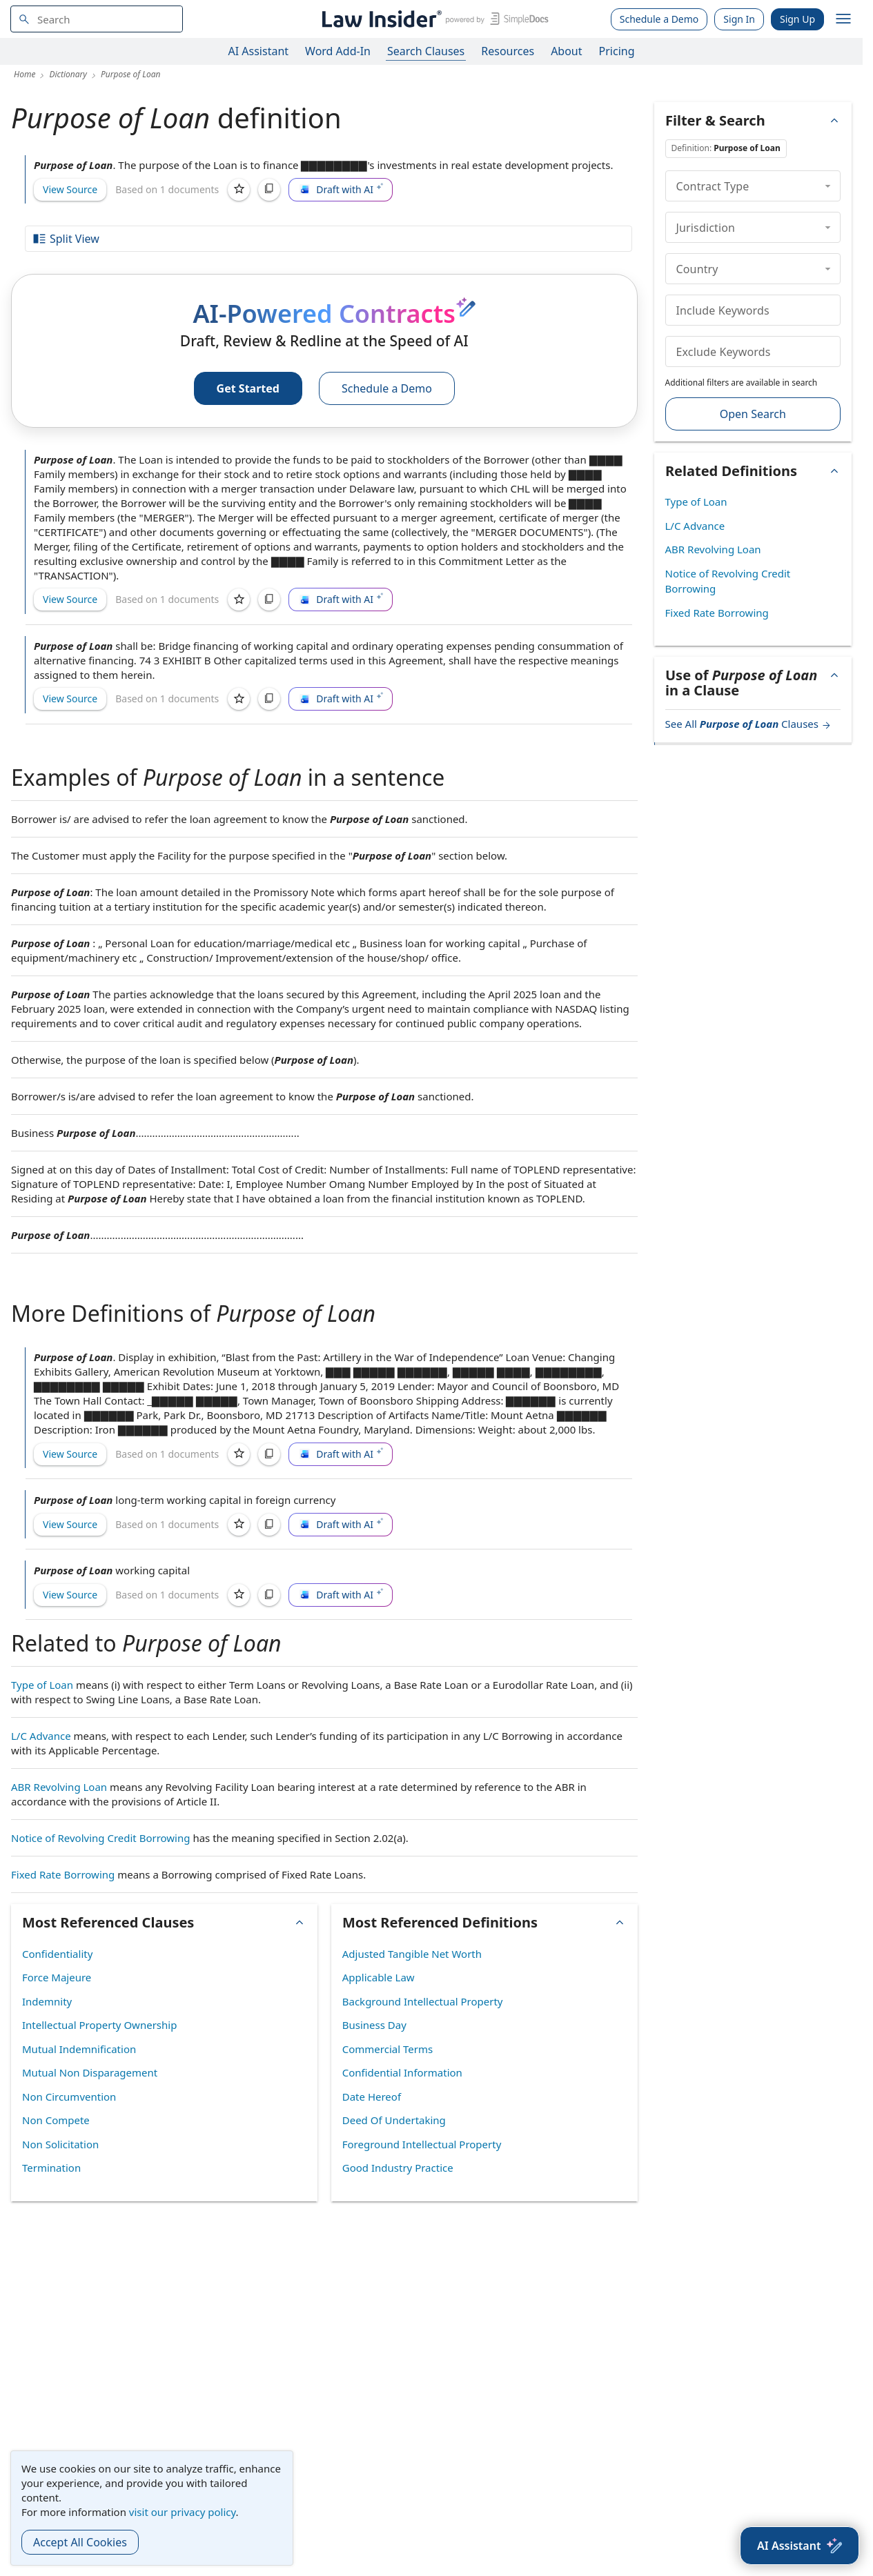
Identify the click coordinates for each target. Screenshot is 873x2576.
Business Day (374, 2025)
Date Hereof (371, 2096)
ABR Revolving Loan (59, 1787)
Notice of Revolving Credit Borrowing (100, 1838)
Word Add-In (338, 51)
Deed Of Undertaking (394, 2120)
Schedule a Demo (659, 19)
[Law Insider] (433, 19)
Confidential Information (402, 2072)
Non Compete (56, 2120)
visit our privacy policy (182, 2512)
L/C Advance (41, 1736)
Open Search (753, 414)
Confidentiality (57, 1954)
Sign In (739, 19)
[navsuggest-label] (96, 19)
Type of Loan (42, 1685)
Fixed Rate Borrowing (63, 1874)
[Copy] (269, 190)
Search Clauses (425, 51)
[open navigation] (843, 19)
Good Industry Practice (397, 2167)
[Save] (239, 190)
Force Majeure (56, 1977)
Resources (507, 51)
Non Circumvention (69, 2096)
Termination (51, 2167)
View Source (70, 189)
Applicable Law (378, 1977)
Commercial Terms (387, 2049)
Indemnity (47, 2001)
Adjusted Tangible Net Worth (412, 1954)
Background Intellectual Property (422, 2001)
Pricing (617, 51)
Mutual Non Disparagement (89, 2072)
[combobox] (96, 19)
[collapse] (828, 185)
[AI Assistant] (799, 2545)
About (566, 51)
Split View (65, 238)
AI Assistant (258, 51)
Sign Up (797, 19)
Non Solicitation (60, 2144)
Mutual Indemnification (79, 2049)
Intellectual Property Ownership (99, 2025)
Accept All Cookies (80, 2542)
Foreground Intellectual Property (422, 2144)
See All (748, 724)
